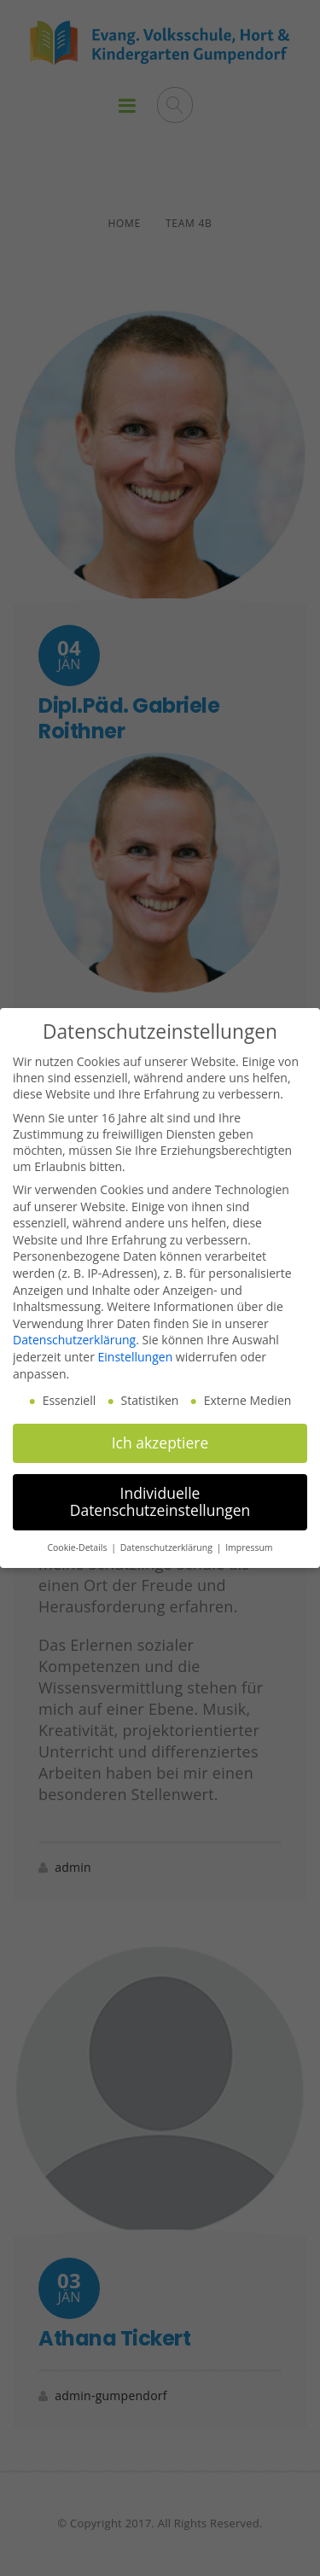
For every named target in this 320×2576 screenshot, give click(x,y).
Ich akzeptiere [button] (160, 1442)
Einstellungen (135, 1357)
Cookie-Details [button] (78, 1547)
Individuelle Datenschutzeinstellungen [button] (160, 1501)
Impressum (248, 1547)
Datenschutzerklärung (74, 1340)
